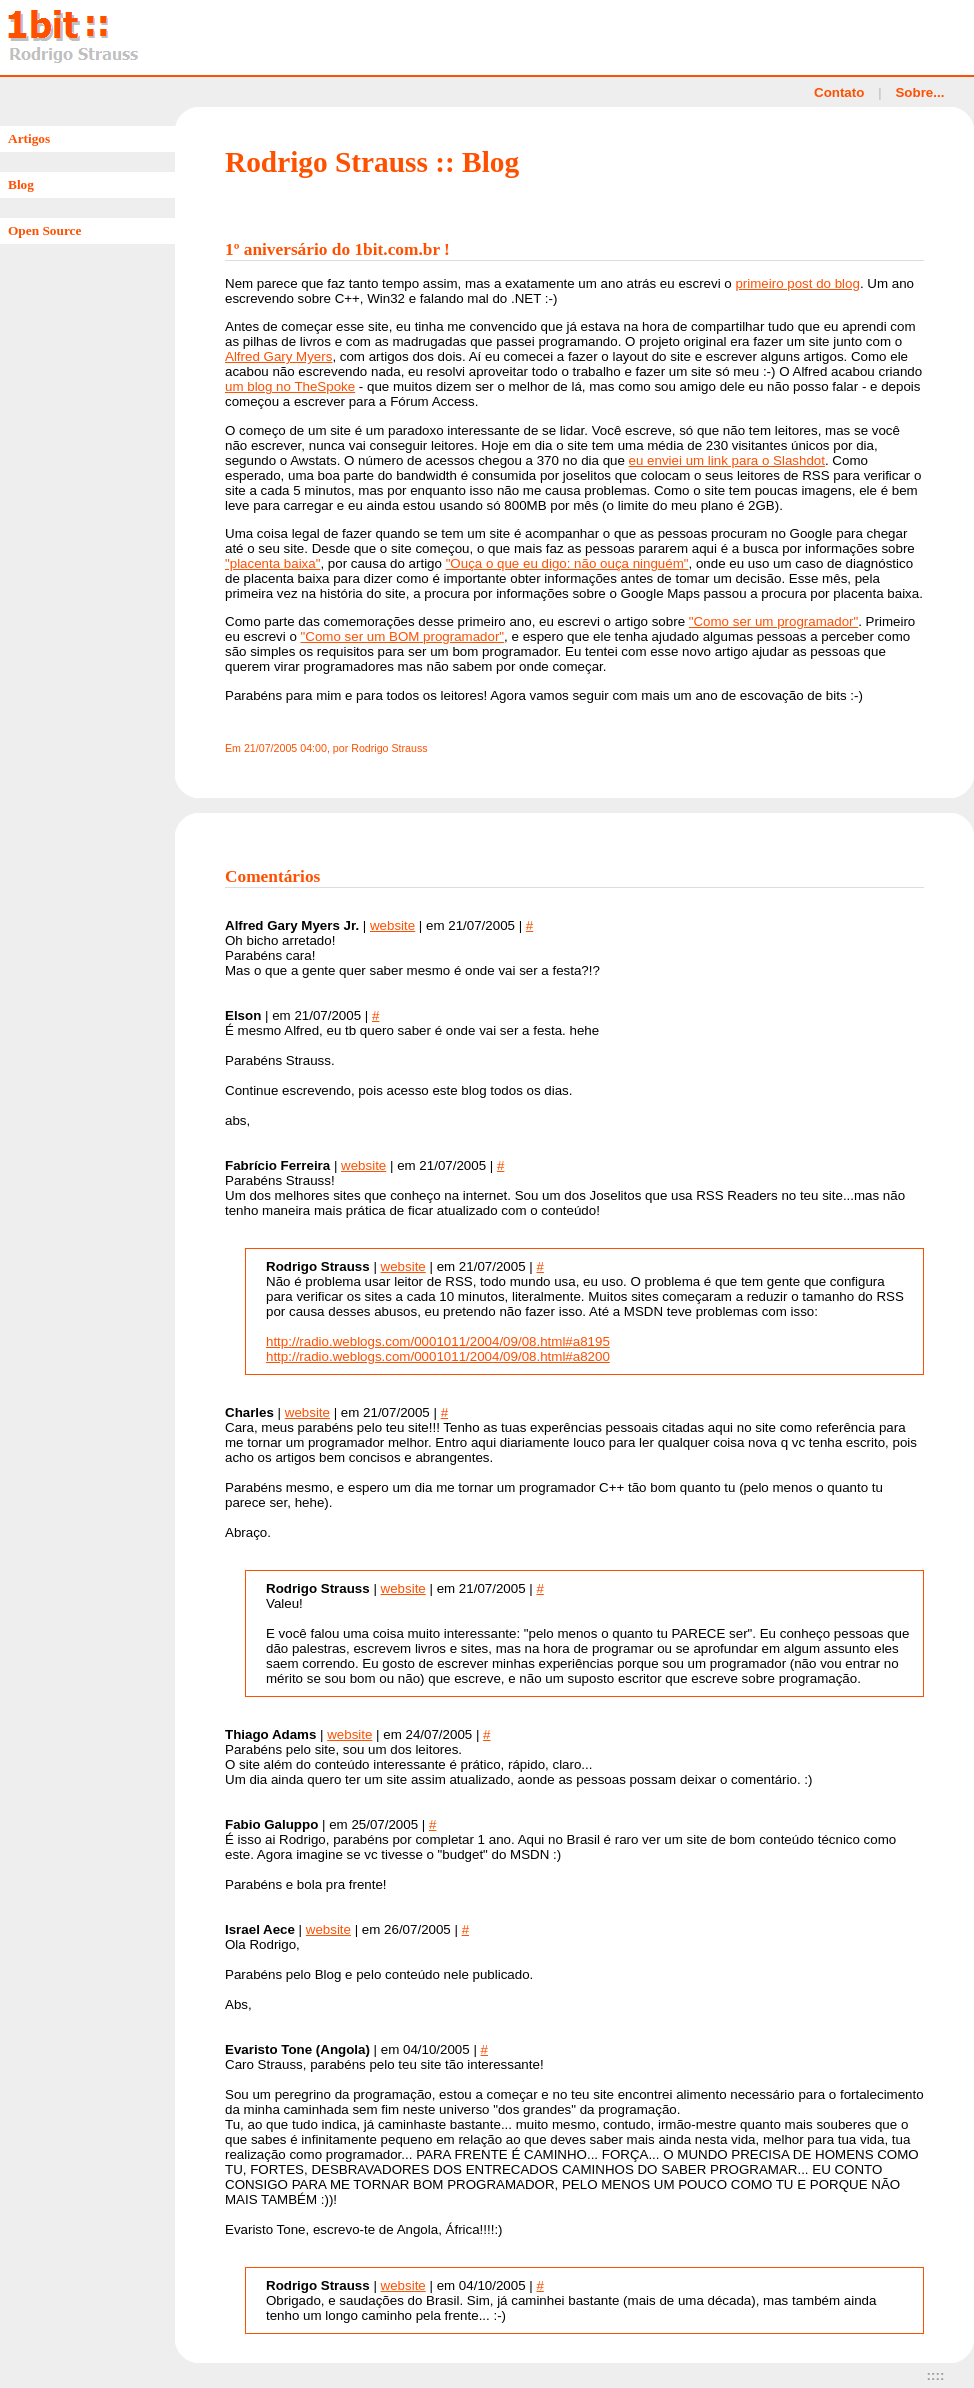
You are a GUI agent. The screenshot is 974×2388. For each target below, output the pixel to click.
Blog (21, 184)
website (392, 925)
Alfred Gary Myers (278, 356)
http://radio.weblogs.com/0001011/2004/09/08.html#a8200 (438, 1356)
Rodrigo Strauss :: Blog (372, 162)
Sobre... (919, 92)
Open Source (44, 230)
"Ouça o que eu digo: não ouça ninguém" (567, 563)
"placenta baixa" (272, 563)
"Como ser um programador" (773, 621)
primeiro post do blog (797, 283)
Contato (839, 92)
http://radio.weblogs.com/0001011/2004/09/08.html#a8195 (438, 1341)
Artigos (29, 138)
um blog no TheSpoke (290, 386)
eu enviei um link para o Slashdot (727, 460)
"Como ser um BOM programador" (403, 636)
